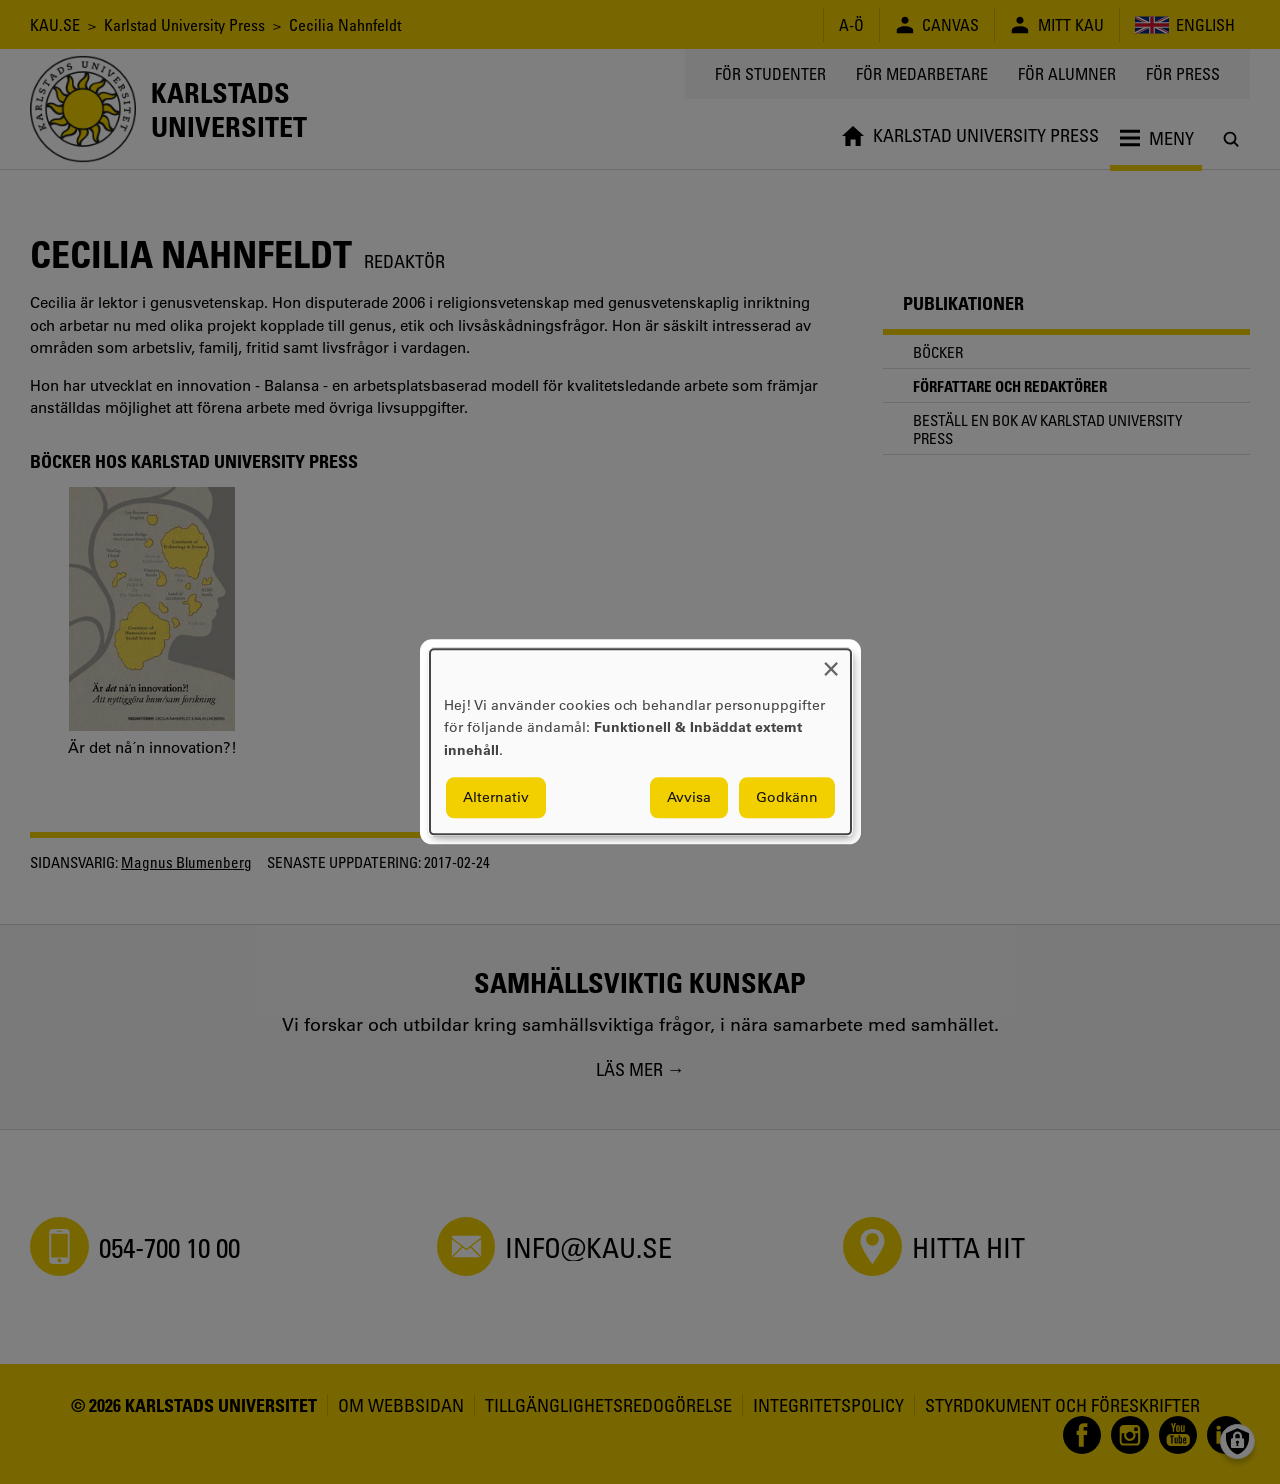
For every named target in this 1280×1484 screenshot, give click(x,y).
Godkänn (787, 798)
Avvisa (689, 798)
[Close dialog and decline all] (831, 661)
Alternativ (496, 798)
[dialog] (640, 741)
